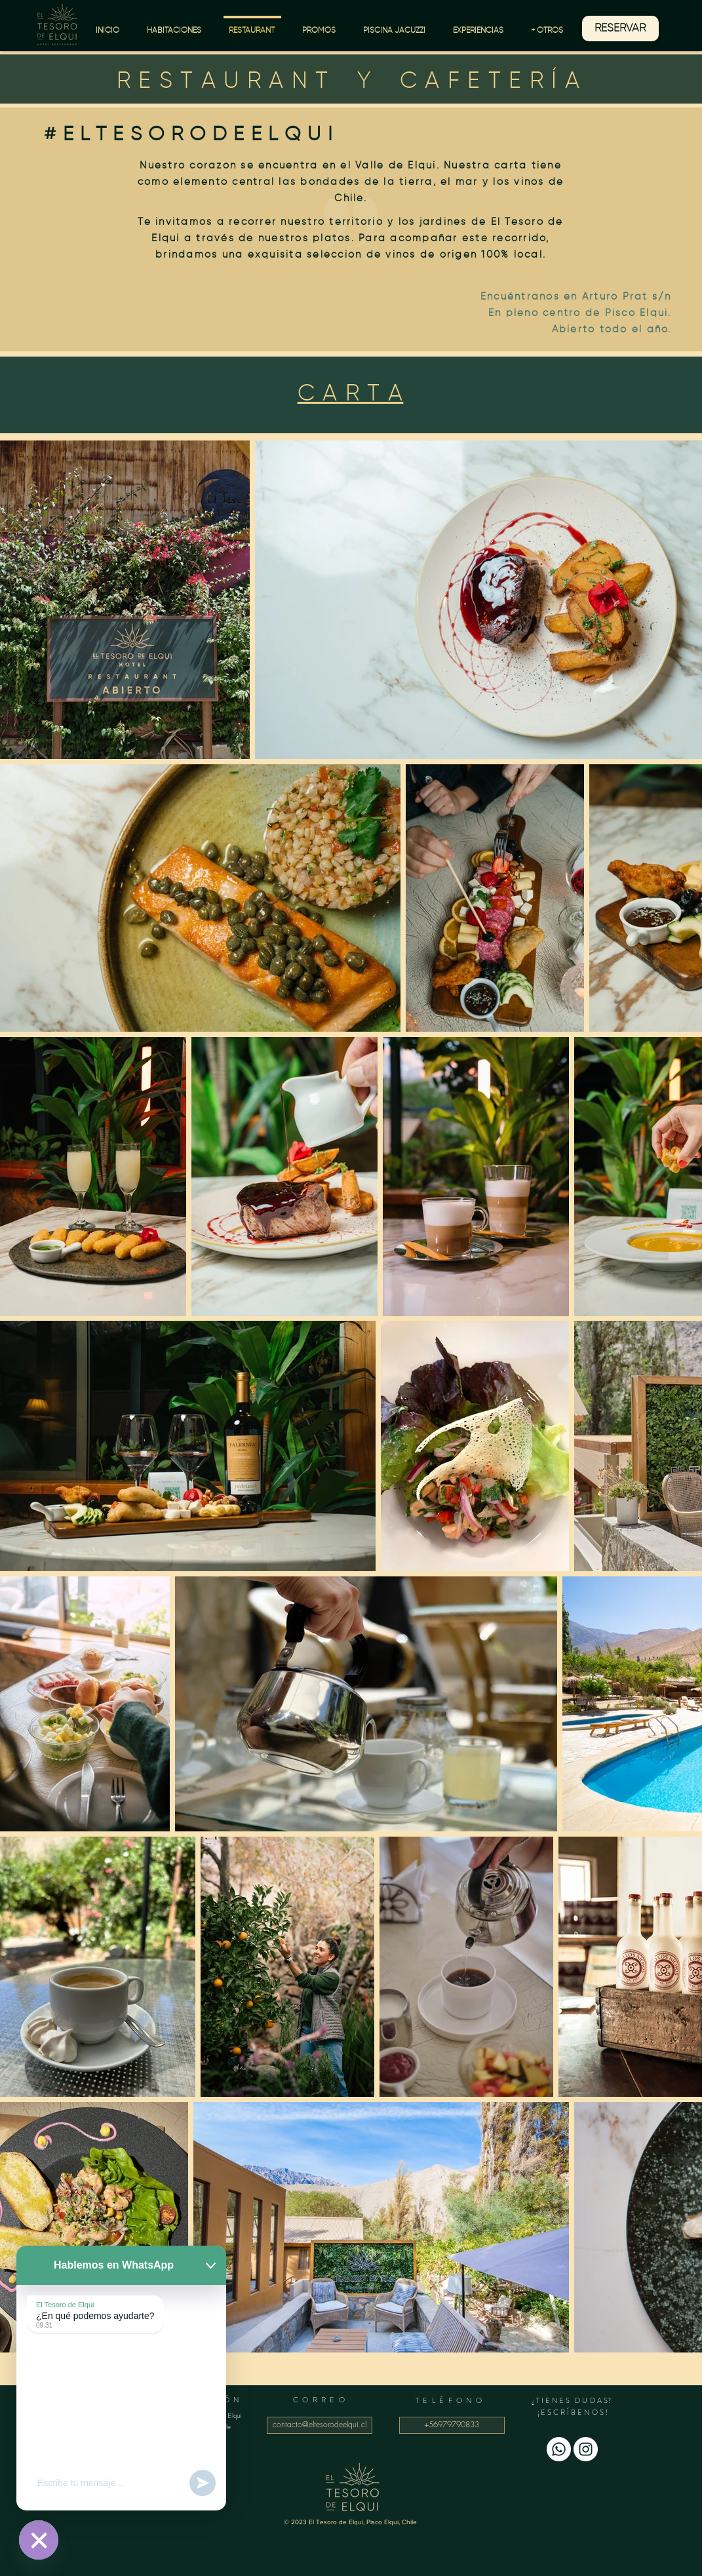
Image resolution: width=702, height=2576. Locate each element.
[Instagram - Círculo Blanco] (586, 2449)
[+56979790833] (452, 2425)
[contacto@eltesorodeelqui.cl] (319, 2425)
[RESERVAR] (620, 28)
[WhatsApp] (559, 2449)
